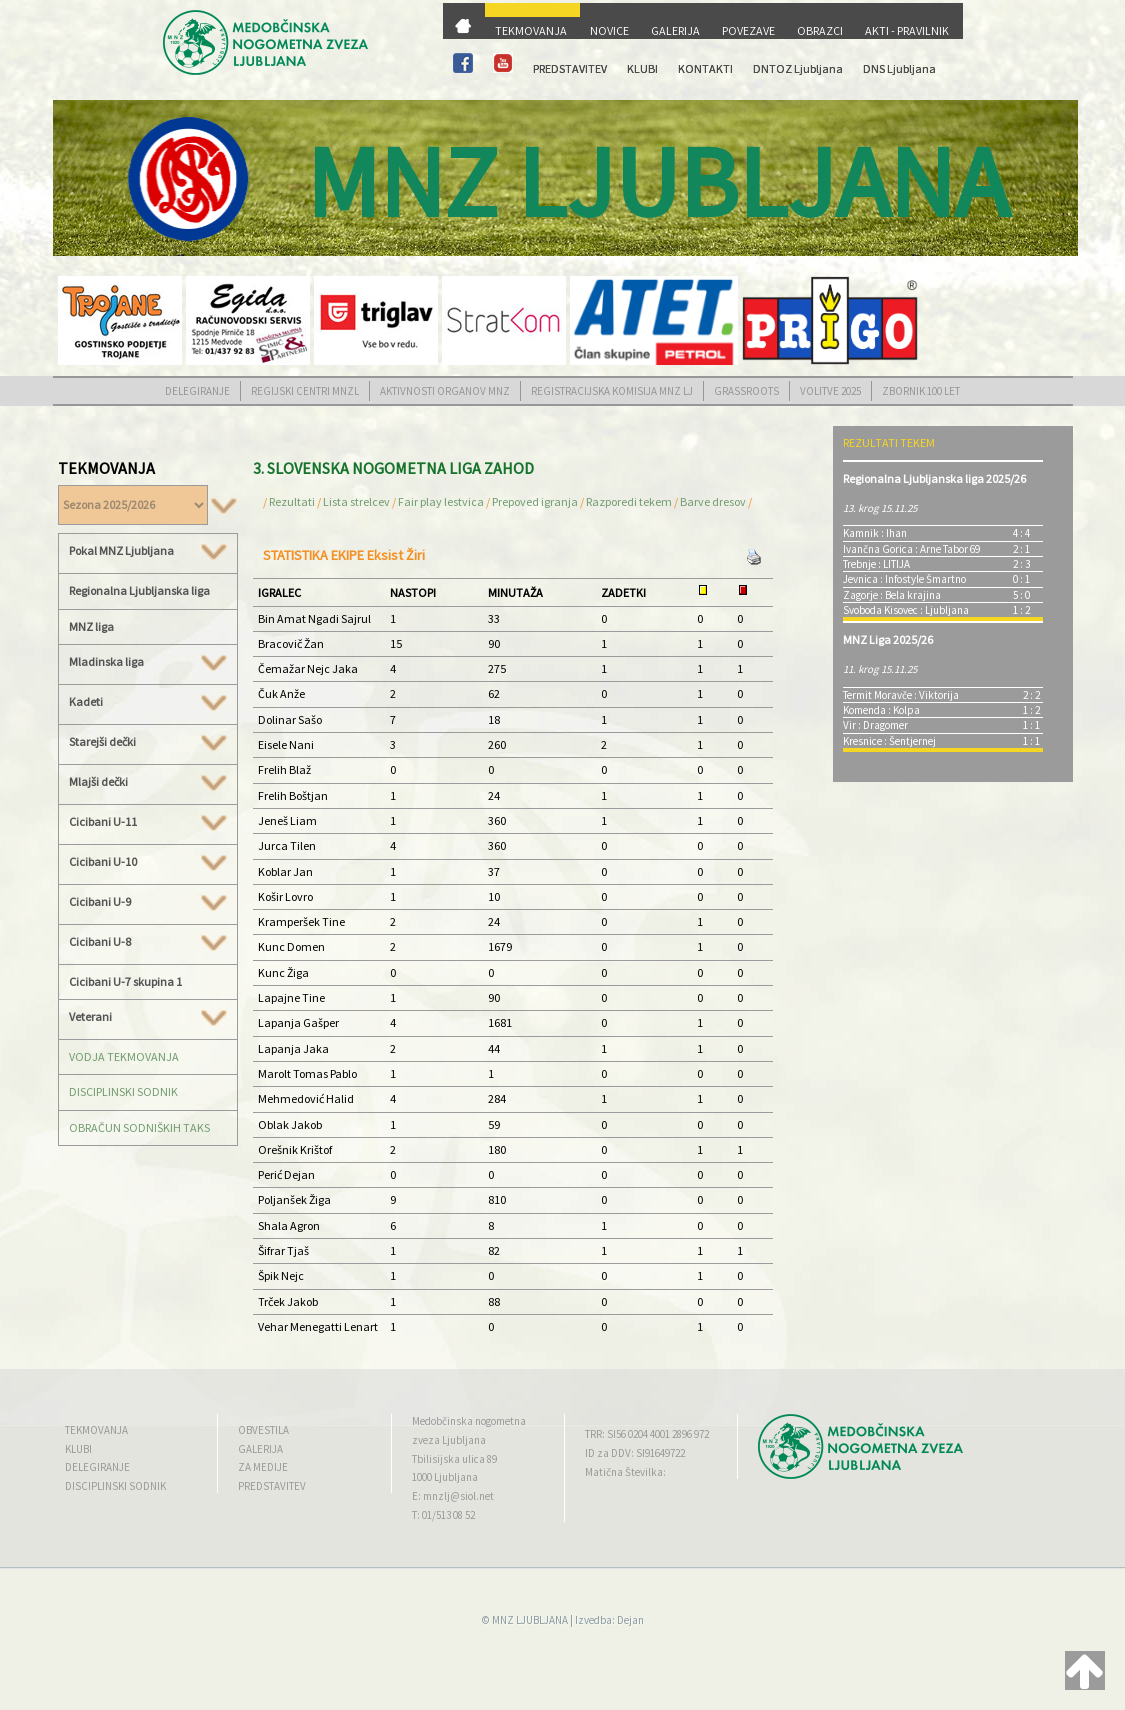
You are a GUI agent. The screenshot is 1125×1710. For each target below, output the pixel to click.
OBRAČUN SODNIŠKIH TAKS (139, 1127)
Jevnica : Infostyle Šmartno (904, 579)
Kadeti (148, 702)
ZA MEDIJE (263, 1467)
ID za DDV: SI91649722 (635, 1453)
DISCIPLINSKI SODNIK (123, 1091)
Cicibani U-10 (148, 862)
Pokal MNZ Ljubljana (148, 551)
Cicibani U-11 (148, 822)
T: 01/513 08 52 (443, 1515)
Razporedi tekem (629, 501)
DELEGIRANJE (197, 391)
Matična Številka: (625, 1472)
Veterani (148, 1017)
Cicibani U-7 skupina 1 (125, 981)
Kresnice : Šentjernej (889, 741)
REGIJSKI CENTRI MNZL (305, 391)
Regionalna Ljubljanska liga (139, 590)
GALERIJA (675, 30)
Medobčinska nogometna (469, 1421)
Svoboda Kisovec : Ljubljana (906, 610)
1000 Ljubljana (445, 1477)
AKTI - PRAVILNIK (907, 30)
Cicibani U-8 (148, 942)
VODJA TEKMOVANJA (124, 1056)
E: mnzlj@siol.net (453, 1496)
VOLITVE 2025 (830, 391)
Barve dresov (713, 501)
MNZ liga (91, 626)
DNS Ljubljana (899, 68)
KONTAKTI (705, 68)
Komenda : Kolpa (881, 710)
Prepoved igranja (536, 501)
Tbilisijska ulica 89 (454, 1459)
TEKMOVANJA (531, 30)
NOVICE (609, 30)
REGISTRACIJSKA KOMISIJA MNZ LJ (612, 391)
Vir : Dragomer (875, 725)
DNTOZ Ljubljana (798, 68)
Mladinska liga (148, 662)
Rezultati (292, 501)
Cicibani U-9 (148, 902)
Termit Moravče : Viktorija (901, 695)
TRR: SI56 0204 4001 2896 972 (647, 1434)
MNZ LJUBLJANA (530, 1620)
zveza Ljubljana (449, 1440)
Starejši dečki (148, 742)
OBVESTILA (263, 1430)
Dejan (630, 1620)
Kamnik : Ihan (875, 533)
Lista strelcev (356, 501)
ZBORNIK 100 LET (921, 391)
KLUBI (642, 68)
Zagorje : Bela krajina (892, 595)
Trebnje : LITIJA (876, 564)
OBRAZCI (820, 30)
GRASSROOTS (746, 391)
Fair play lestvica (441, 501)
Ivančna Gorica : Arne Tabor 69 (911, 549)
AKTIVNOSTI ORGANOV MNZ (445, 391)
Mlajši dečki (148, 782)
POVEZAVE (748, 30)
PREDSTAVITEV (570, 68)
